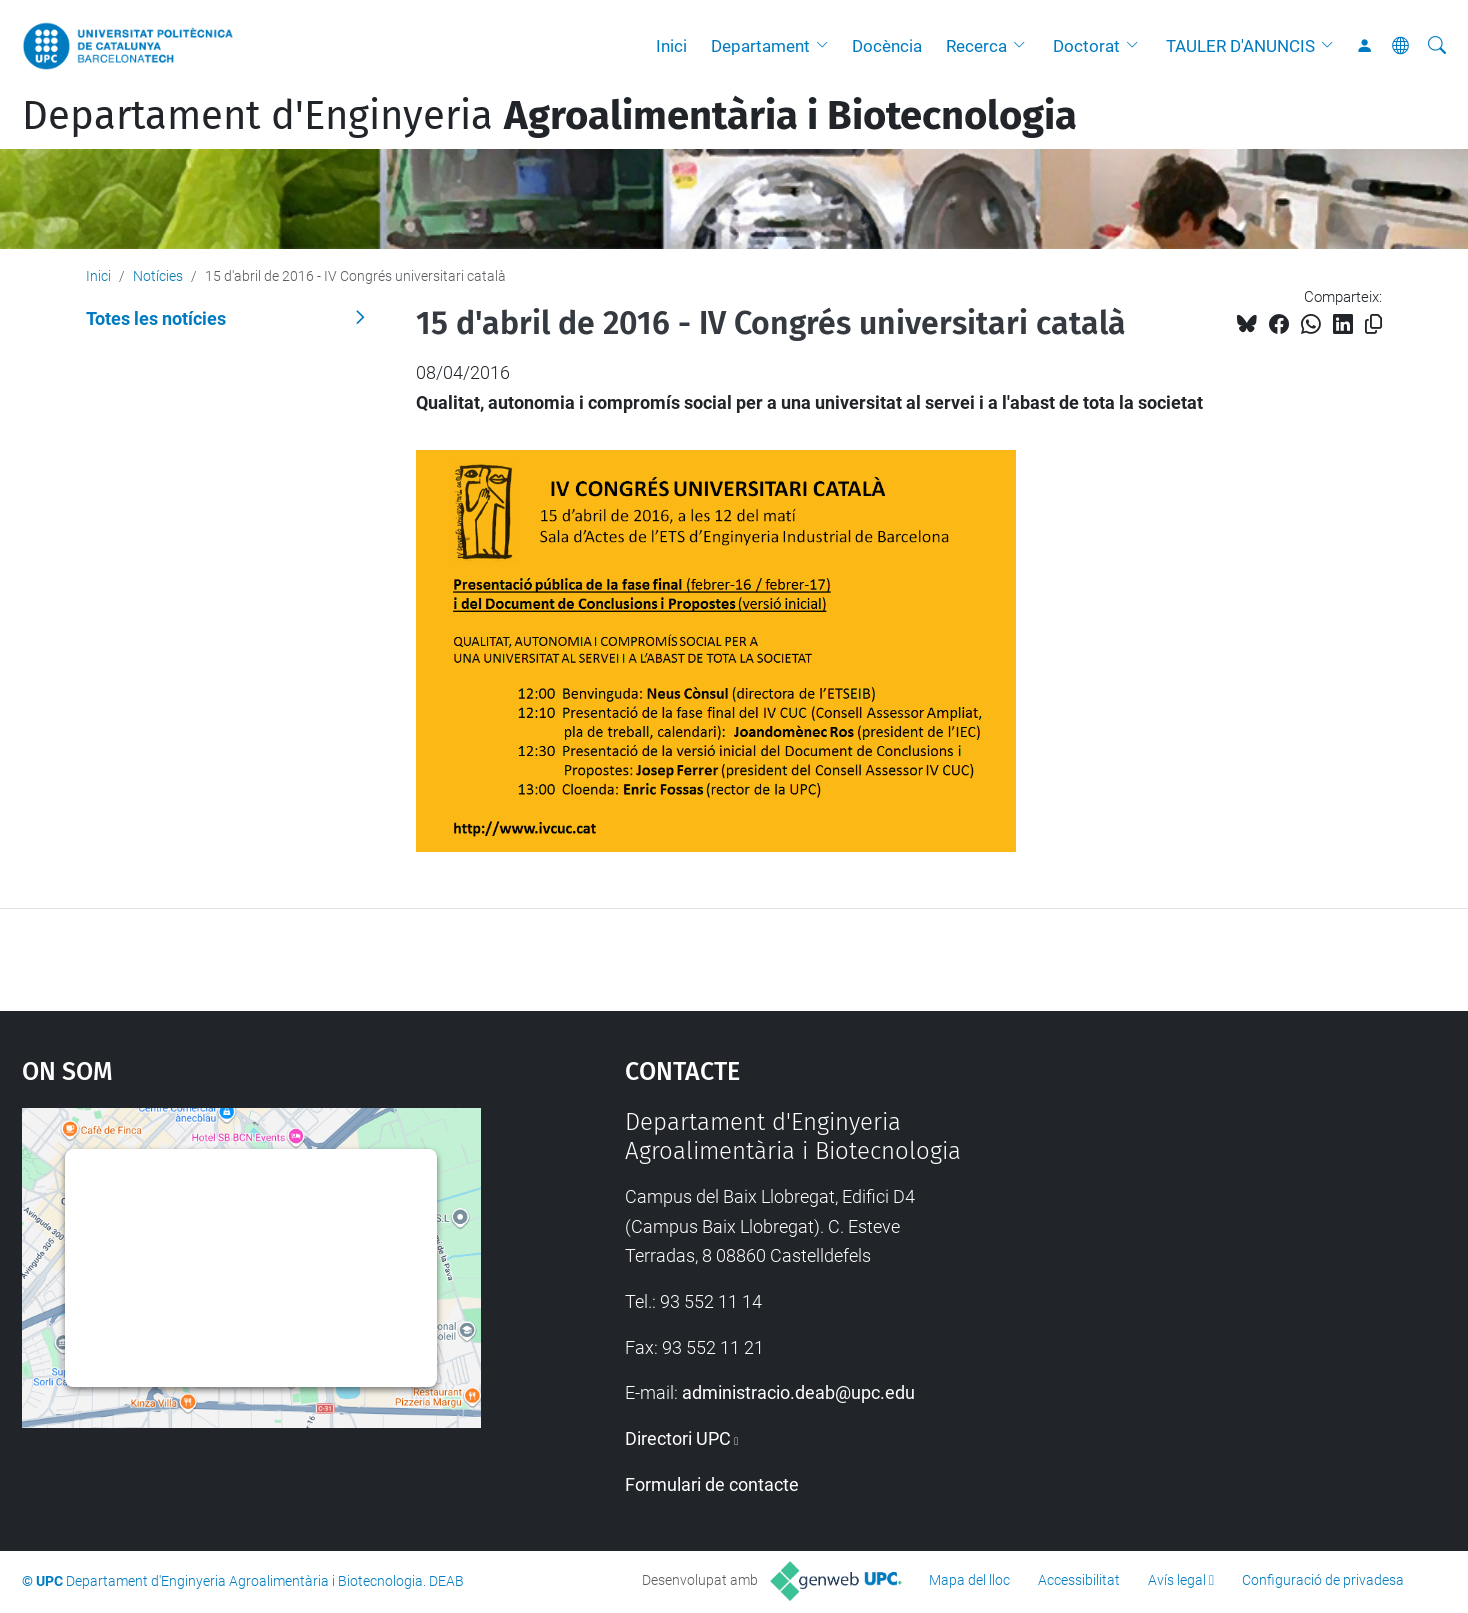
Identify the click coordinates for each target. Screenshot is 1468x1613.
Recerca (976, 46)
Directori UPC (678, 1438)
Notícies (158, 276)
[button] (827, 46)
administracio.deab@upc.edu (798, 1392)
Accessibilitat (1079, 1580)
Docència (887, 46)
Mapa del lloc (969, 1580)
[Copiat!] (1373, 324)
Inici (671, 46)
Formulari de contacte (712, 1484)
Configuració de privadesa (1323, 1580)
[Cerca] (1437, 46)
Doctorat (1086, 46)
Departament (760, 46)
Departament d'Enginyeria (549, 116)
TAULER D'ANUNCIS (1240, 46)
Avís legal (1177, 1580)
